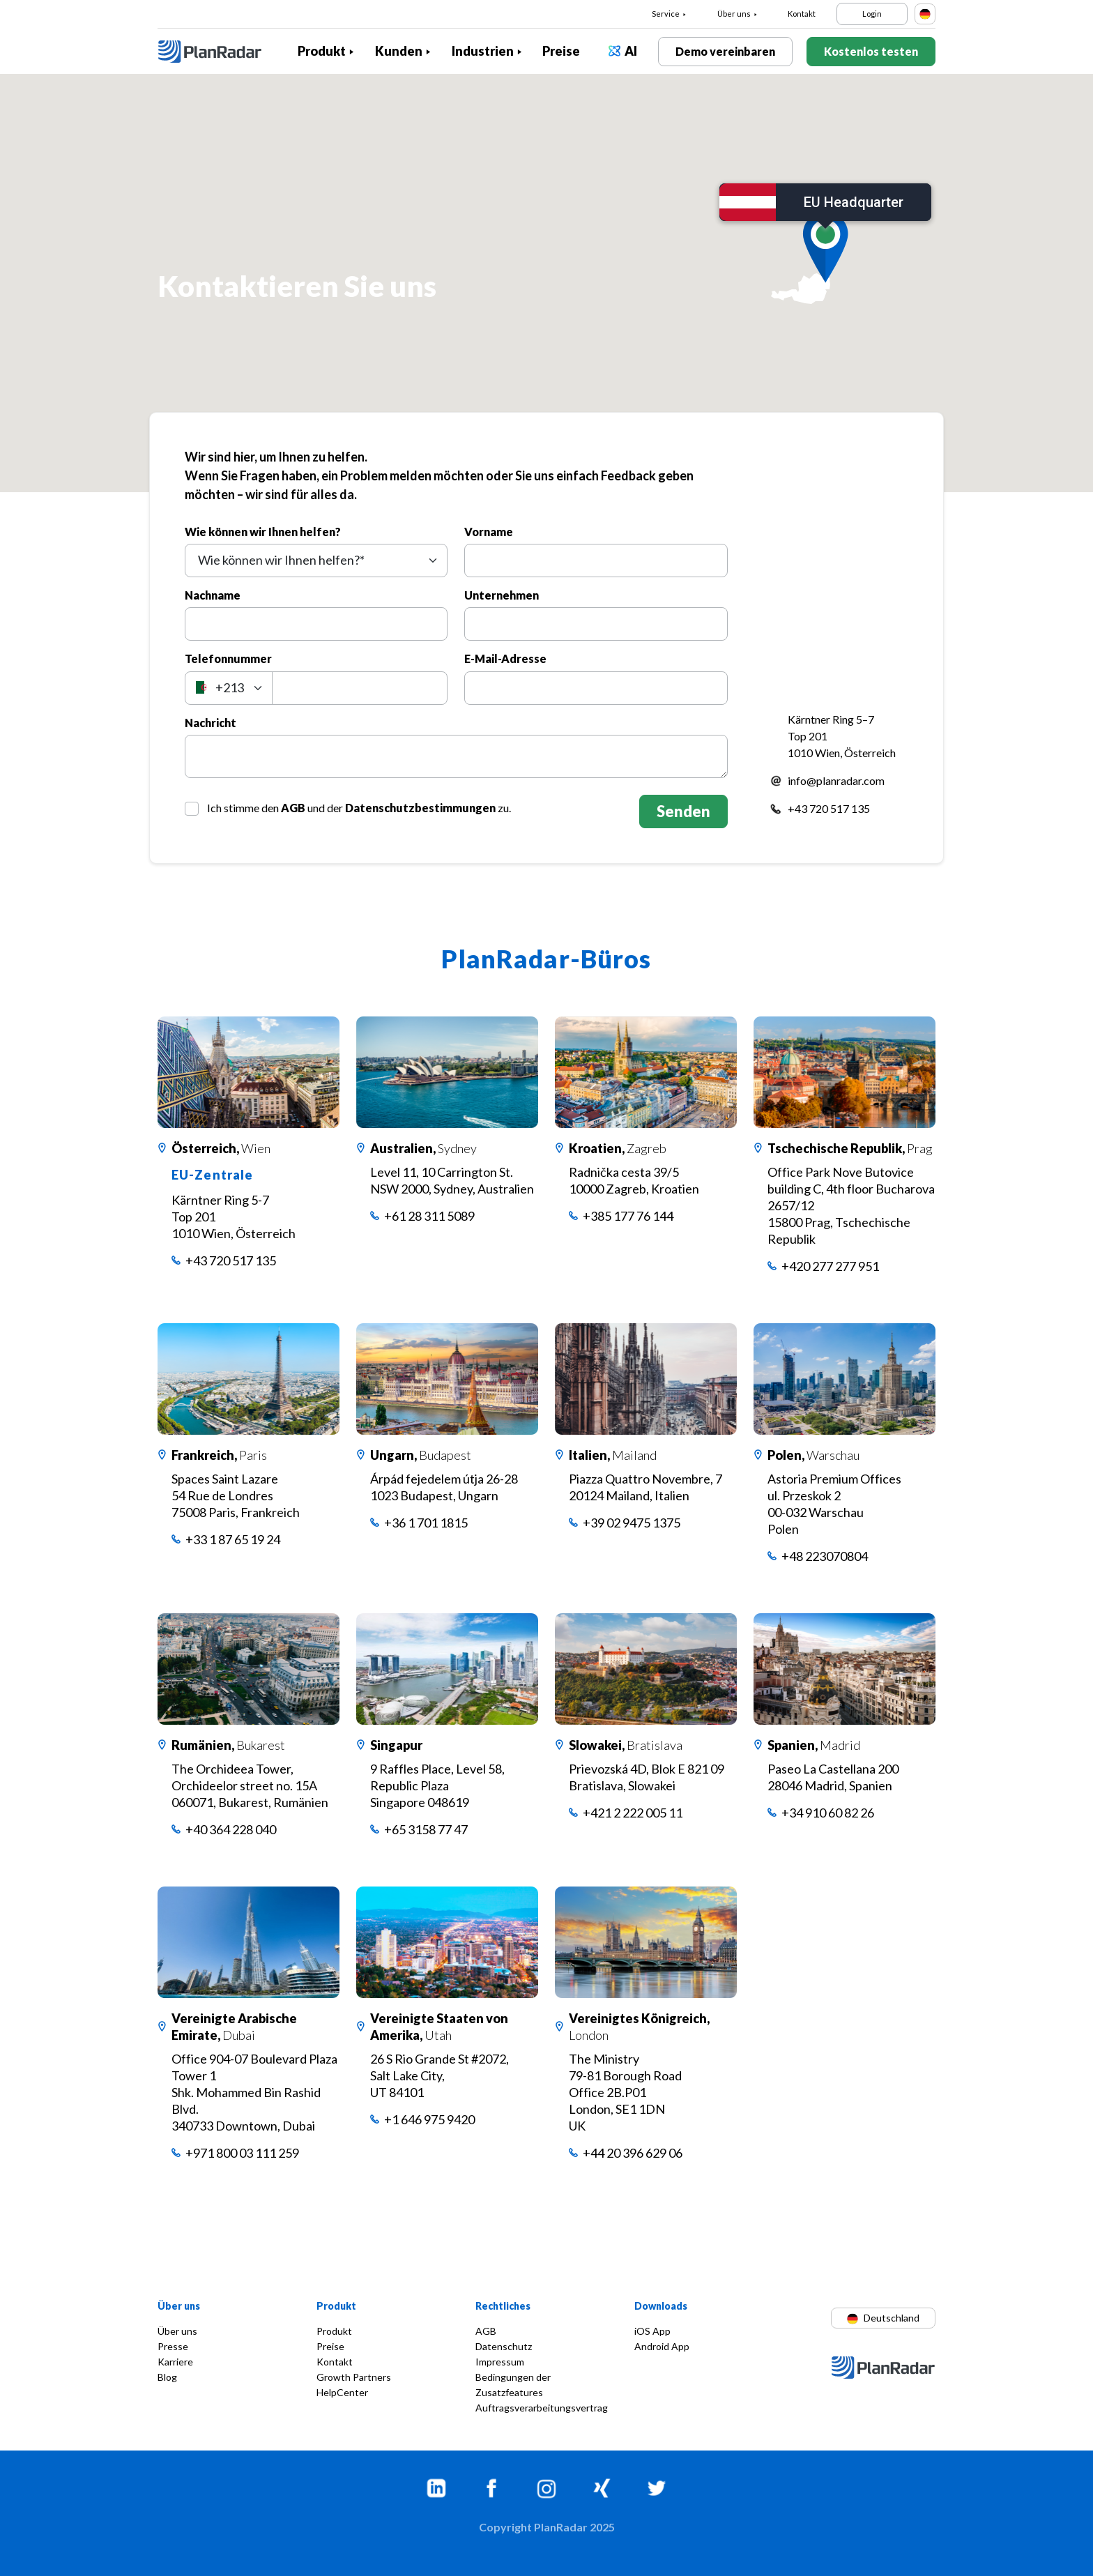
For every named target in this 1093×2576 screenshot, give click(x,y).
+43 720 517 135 (829, 808)
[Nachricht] (456, 756)
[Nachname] (316, 624)
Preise (561, 51)
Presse (173, 2346)
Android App (661, 2346)
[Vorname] (595, 560)
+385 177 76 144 (628, 1216)
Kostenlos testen (871, 51)
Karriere (175, 2362)
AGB (293, 807)
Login (872, 13)
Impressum (499, 2362)
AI (631, 51)
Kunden (398, 51)
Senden (683, 811)
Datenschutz (503, 2346)
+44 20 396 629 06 (632, 2152)
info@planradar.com (836, 780)
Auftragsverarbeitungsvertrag (541, 2408)
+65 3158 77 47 (426, 1829)
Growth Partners (353, 2377)
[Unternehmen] (595, 624)
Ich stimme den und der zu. (359, 807)
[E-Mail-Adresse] (595, 688)
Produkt (322, 51)
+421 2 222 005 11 (632, 1812)
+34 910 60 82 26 (827, 1812)
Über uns (734, 13)
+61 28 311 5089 (429, 1216)
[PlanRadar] (220, 51)
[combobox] (316, 560)
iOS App (652, 2331)
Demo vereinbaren (725, 51)
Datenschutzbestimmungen (420, 807)
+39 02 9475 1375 (631, 1522)
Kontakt (802, 13)
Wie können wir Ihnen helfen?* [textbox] (281, 559)
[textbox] (228, 688)
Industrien (483, 51)
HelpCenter (342, 2392)
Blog (167, 2377)
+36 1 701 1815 (426, 1522)
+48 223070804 (824, 1556)
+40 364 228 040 (230, 1829)
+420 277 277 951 (830, 1266)
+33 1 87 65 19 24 (232, 1539)
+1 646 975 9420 (429, 2119)
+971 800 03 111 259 (242, 2152)
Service (666, 13)
